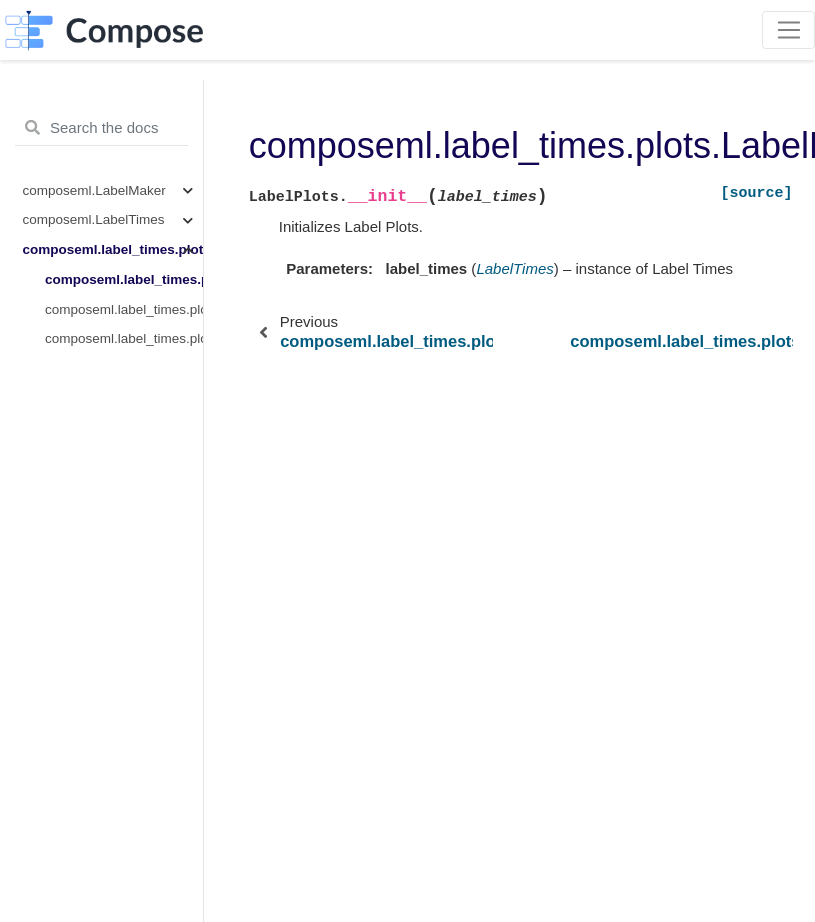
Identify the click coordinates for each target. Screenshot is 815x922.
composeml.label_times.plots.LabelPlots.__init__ (124, 279)
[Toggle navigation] (788, 30)
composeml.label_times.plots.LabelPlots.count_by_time (124, 309)
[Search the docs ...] (101, 128)
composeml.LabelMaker (94, 190)
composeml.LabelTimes (94, 219)
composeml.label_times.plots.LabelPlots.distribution (124, 338)
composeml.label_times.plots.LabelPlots (113, 249)
